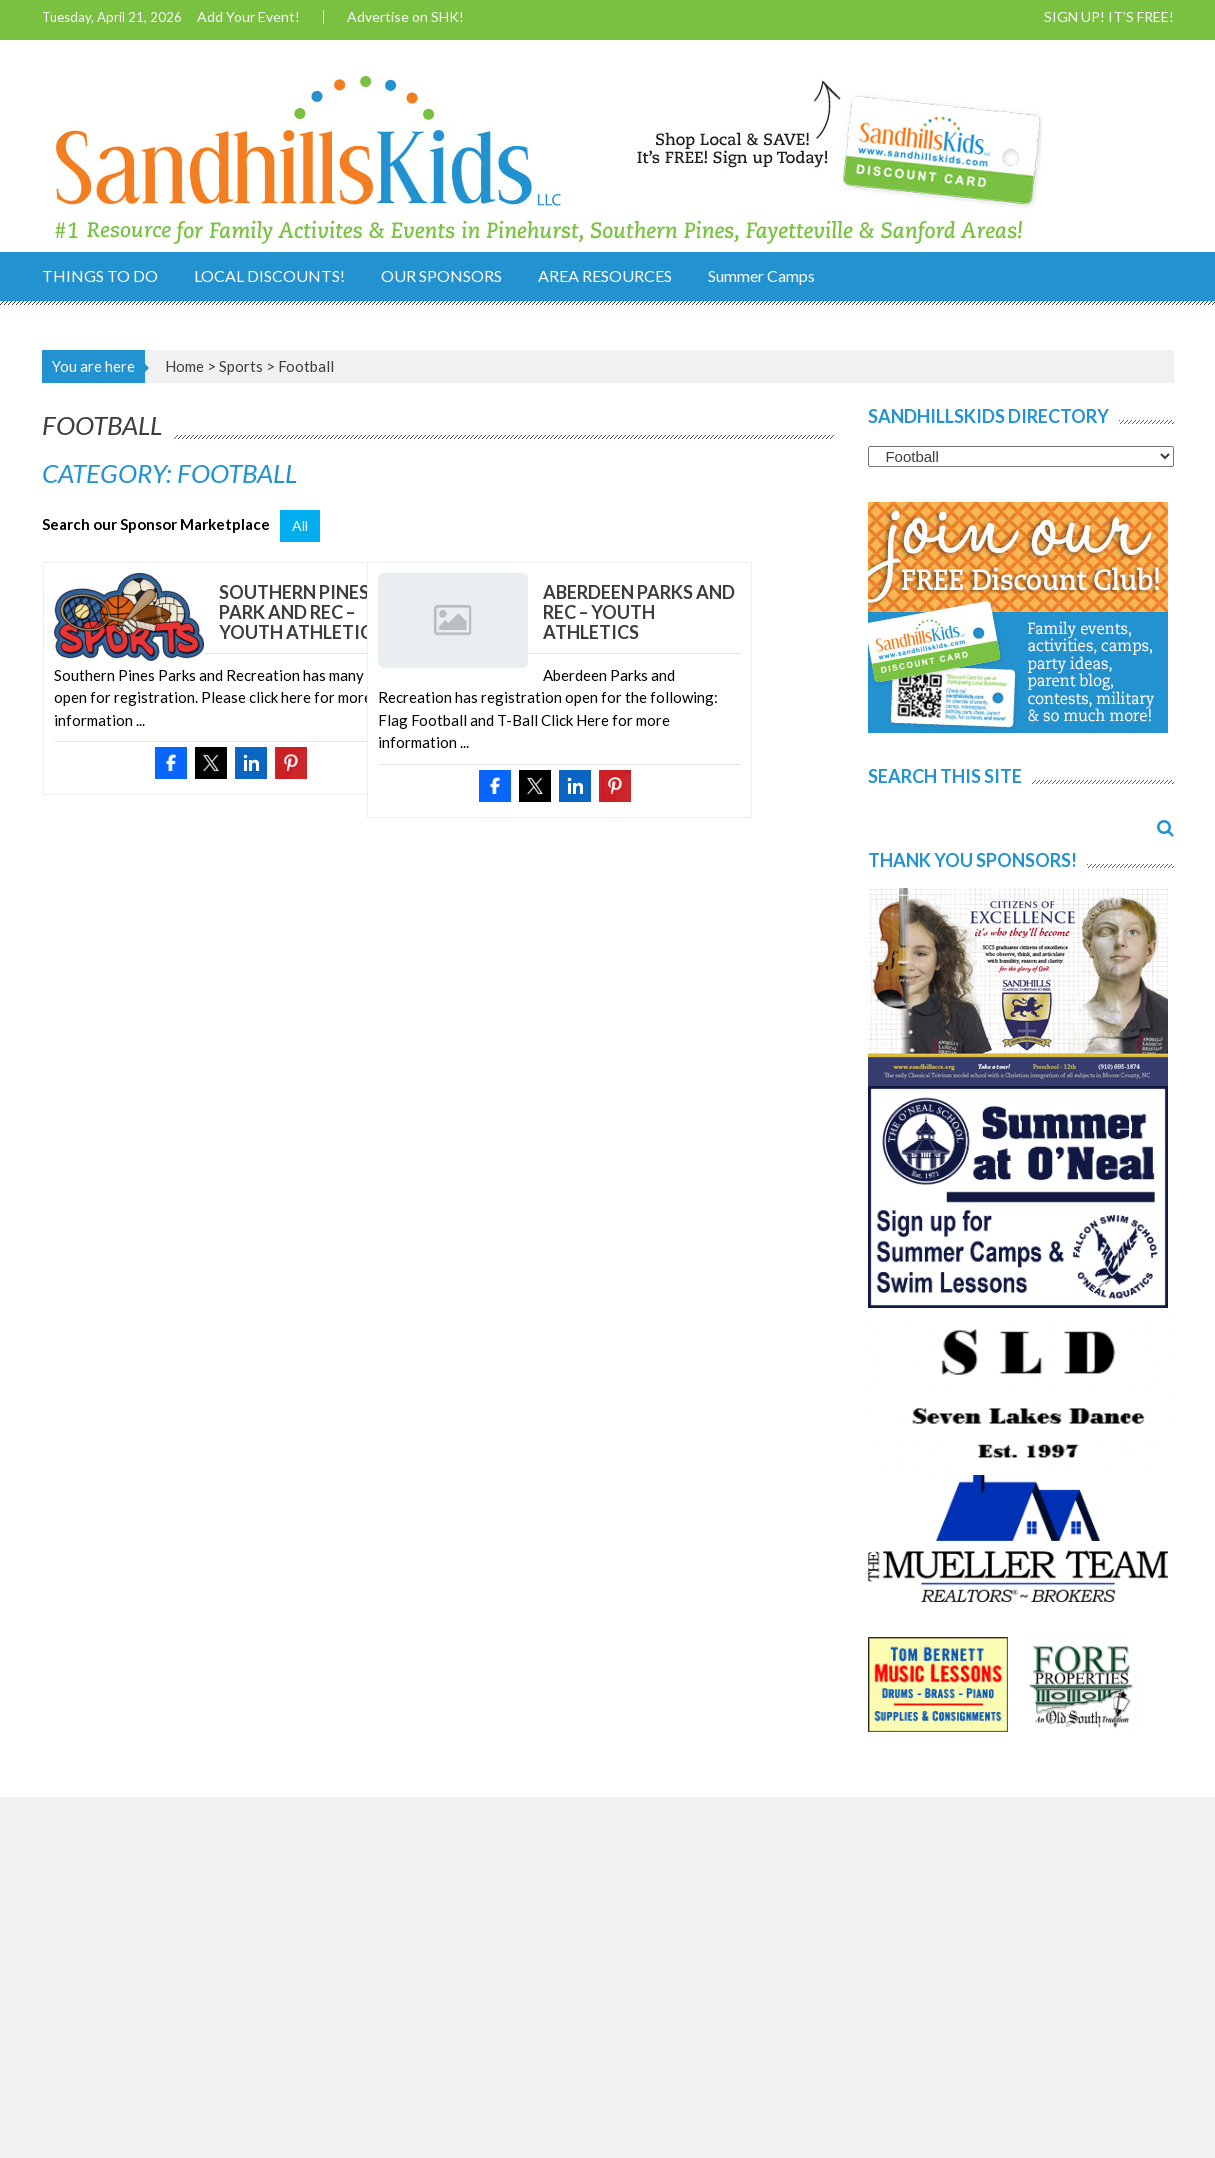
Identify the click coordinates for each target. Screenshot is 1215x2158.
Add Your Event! (248, 17)
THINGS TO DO (100, 275)
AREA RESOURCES (605, 275)
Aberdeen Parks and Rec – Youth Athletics (639, 612)
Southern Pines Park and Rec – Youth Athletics (300, 612)
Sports (241, 366)
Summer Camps (761, 275)
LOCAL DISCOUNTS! (269, 275)
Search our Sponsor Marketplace (156, 524)
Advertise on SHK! (405, 17)
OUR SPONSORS (441, 275)
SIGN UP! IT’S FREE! (1109, 17)
